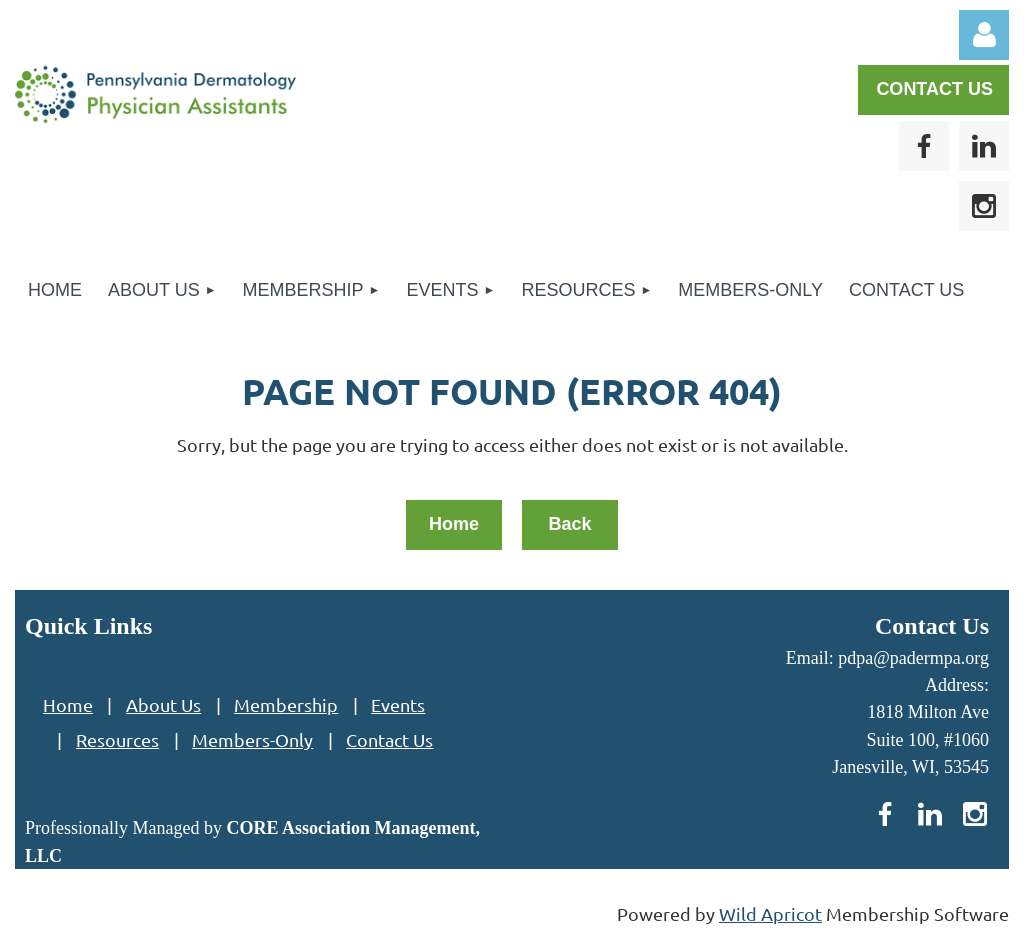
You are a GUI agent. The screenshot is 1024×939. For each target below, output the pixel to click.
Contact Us (389, 739)
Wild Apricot (770, 913)
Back (569, 524)
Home (454, 524)
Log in (984, 35)
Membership (286, 704)
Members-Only (252, 739)
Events (398, 704)
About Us (163, 704)
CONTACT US (934, 89)
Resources (117, 739)
